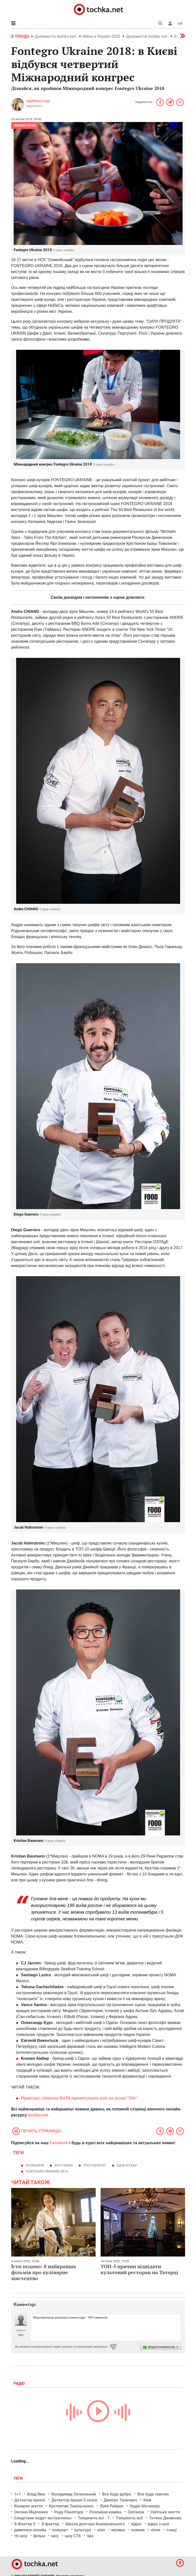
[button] (170, 23)
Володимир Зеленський (73, 2494)
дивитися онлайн (30, 2530)
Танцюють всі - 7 (94, 2518)
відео (136, 2524)
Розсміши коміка (105, 2512)
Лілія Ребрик (111, 2506)
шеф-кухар (127, 2165)
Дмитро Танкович (120, 2500)
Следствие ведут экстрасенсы (43, 2518)
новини (138, 2530)
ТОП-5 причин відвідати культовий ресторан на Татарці (139, 2269)
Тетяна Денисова (165, 2518)
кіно (101, 2530)
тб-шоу (20, 2536)
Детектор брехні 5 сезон (74, 2500)
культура (82, 2530)
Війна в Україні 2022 (101, 36)
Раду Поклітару (68, 2512)
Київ (147, 2500)
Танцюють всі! (129, 2518)
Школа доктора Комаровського (95, 2524)
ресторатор (95, 2165)
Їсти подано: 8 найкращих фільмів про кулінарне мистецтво (43, 2272)
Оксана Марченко (31, 2512)
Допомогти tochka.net (56, 36)
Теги (19, 2478)
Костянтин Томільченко (71, 2506)
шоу (55, 2536)
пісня (155, 2530)
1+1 (17, 2494)
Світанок (136, 2512)
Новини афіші (25, 125)
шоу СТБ (73, 2536)
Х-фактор (50, 2524)
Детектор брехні (29, 2500)
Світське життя (165, 2512)
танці (172, 2530)
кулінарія (35, 2165)
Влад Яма (36, 2494)
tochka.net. (38, 2115)
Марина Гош (38, 101)
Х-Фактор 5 (24, 2524)
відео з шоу (158, 2524)
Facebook (59, 2143)
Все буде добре (116, 2494)
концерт (60, 2530)
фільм (39, 2536)
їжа (90, 2536)
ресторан (64, 2165)
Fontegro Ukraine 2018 (47, 2171)
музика (118, 2530)
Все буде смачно (153, 2494)
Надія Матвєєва (145, 2506)
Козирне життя (28, 2506)
